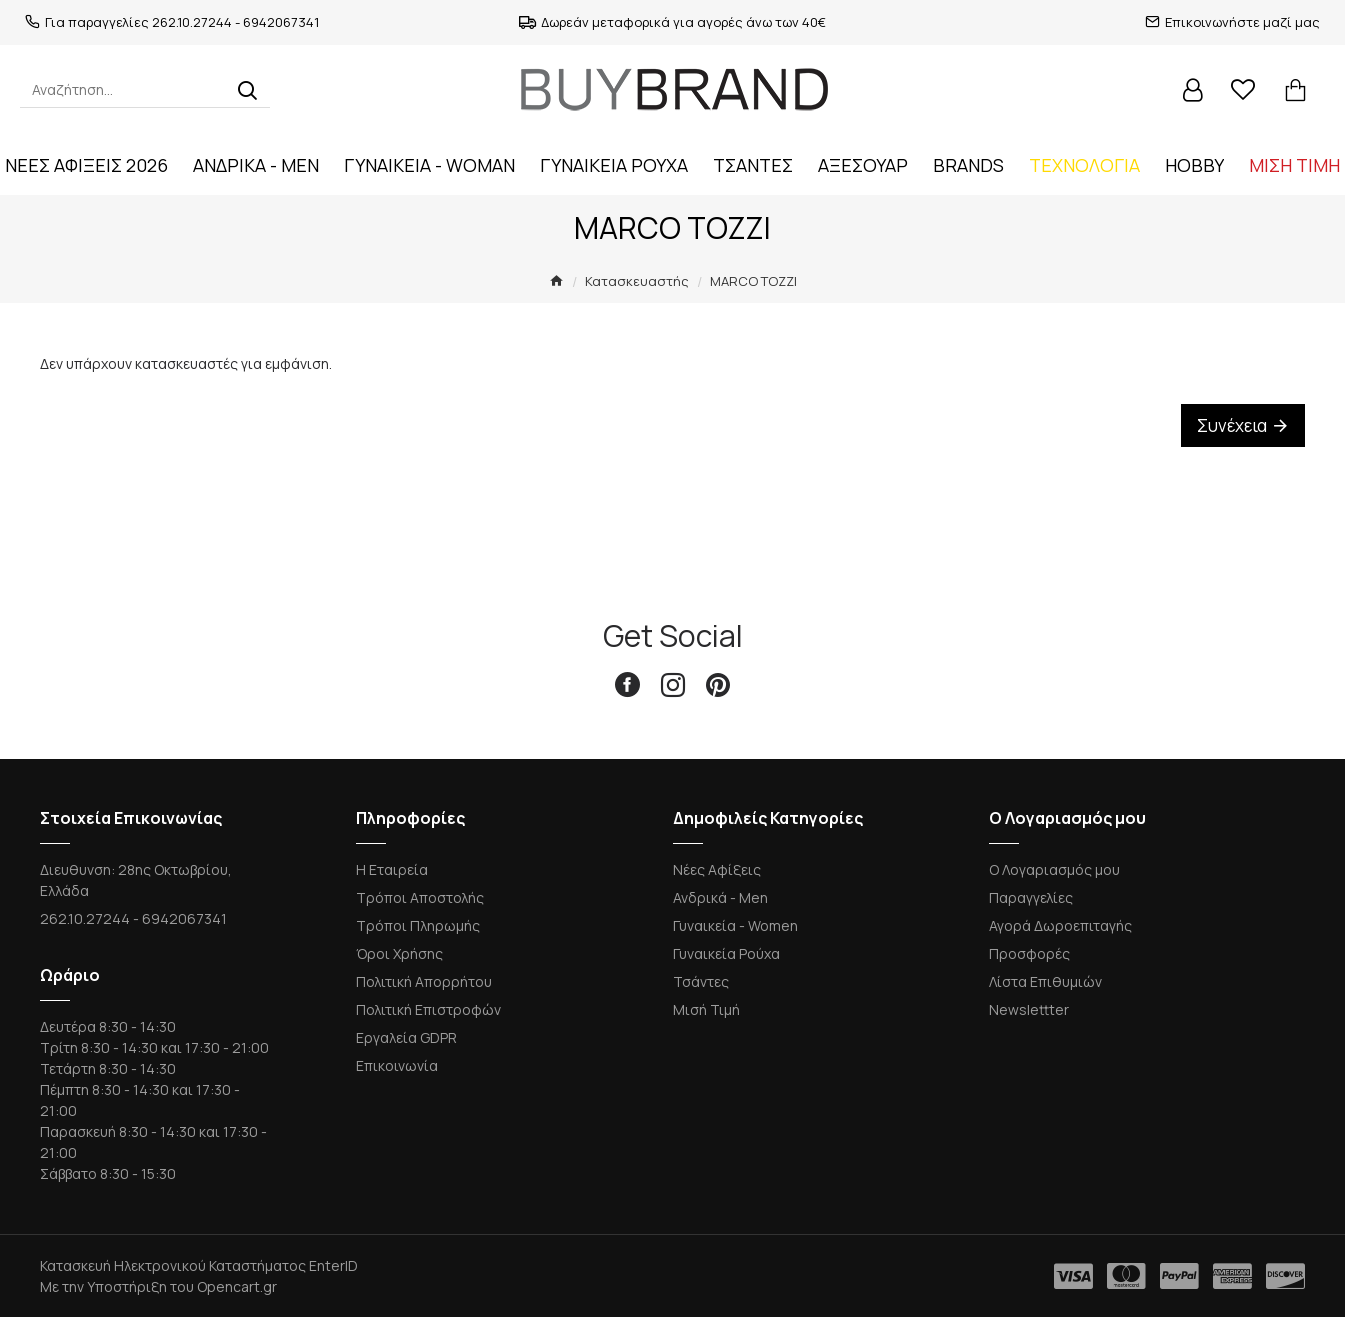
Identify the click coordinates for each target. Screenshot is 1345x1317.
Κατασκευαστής (637, 281)
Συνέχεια (1232, 425)
